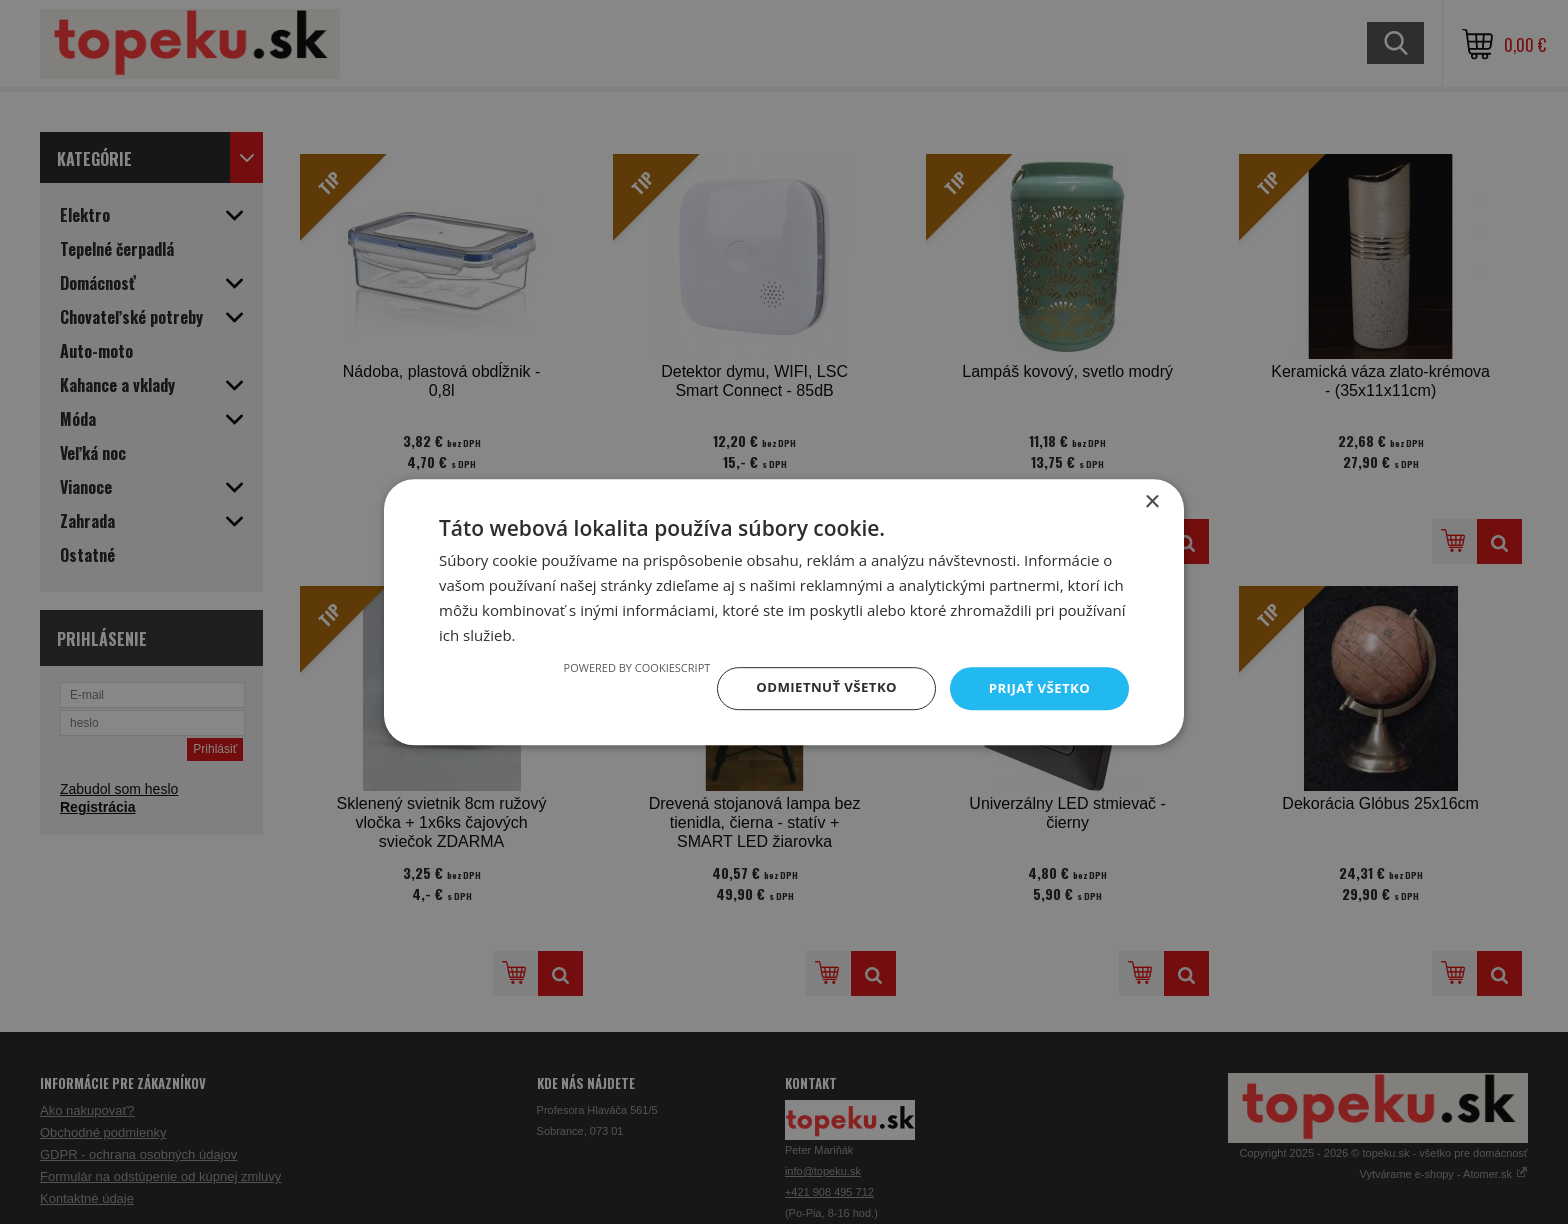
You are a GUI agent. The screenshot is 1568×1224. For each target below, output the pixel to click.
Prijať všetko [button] (1037, 687)
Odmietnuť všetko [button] (818, 687)
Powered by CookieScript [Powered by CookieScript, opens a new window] (625, 666)
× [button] (1151, 501)
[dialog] (784, 612)
